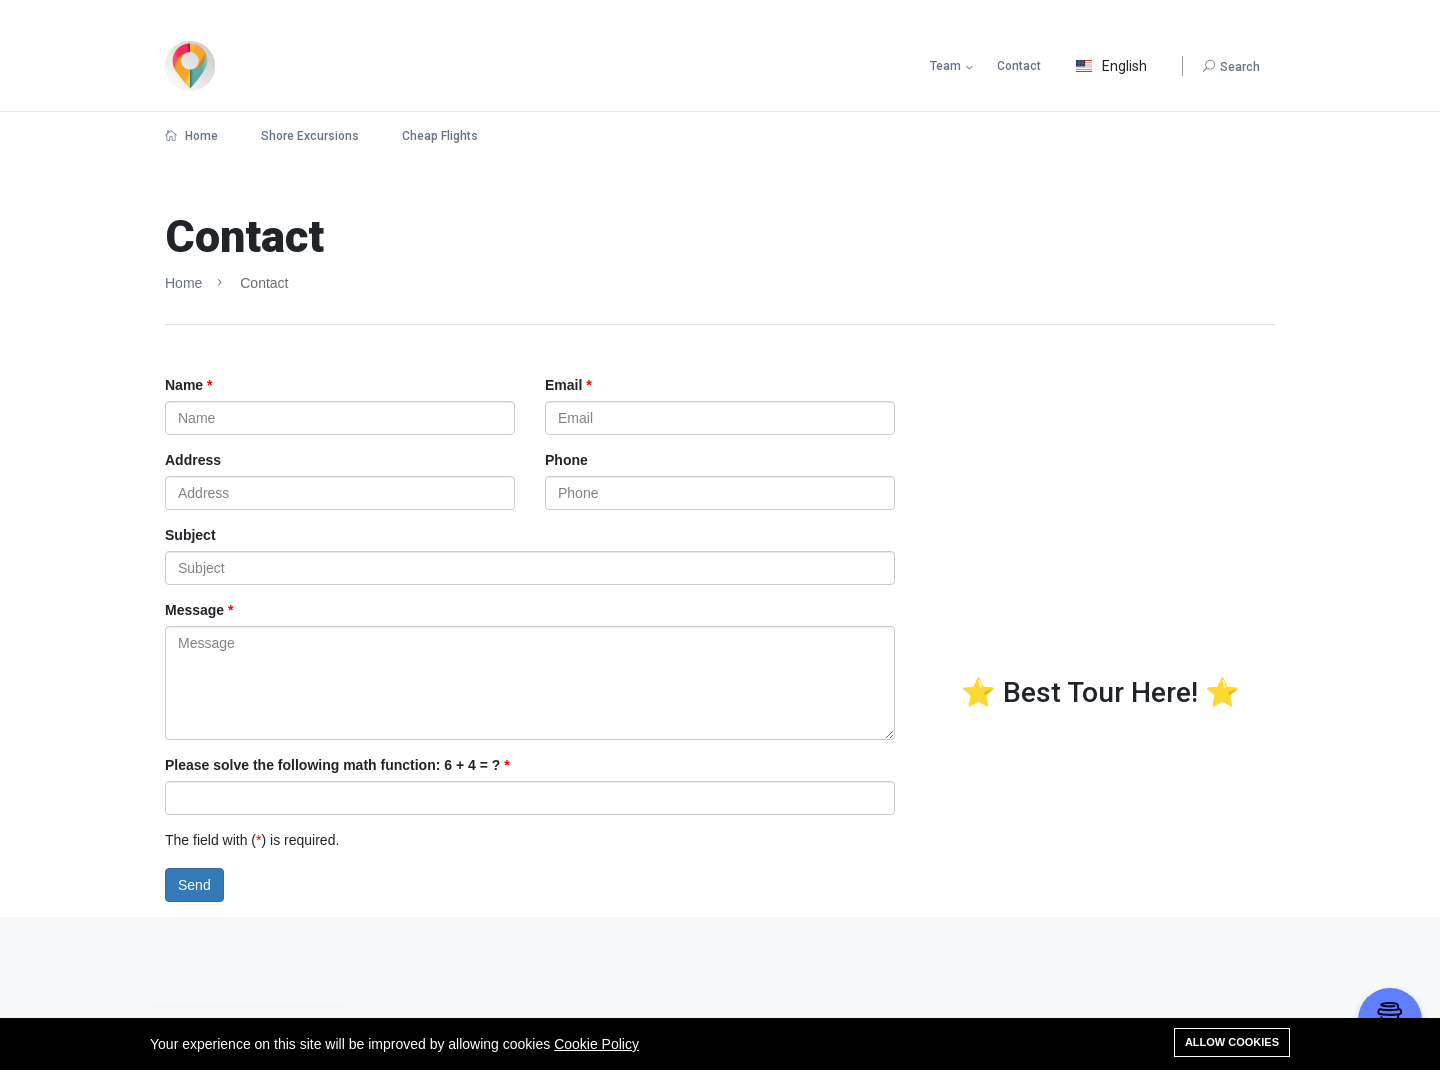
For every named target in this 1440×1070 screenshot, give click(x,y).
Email (563, 385)
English (1111, 66)
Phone (566, 460)
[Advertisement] (1100, 536)
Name (184, 385)
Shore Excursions (310, 136)
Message (194, 610)
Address (193, 460)
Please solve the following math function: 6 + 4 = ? (332, 765)
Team (945, 66)
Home (191, 136)
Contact (1019, 66)
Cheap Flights (440, 136)
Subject (190, 535)
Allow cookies (1232, 1042)
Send (194, 885)
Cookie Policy (596, 1044)
